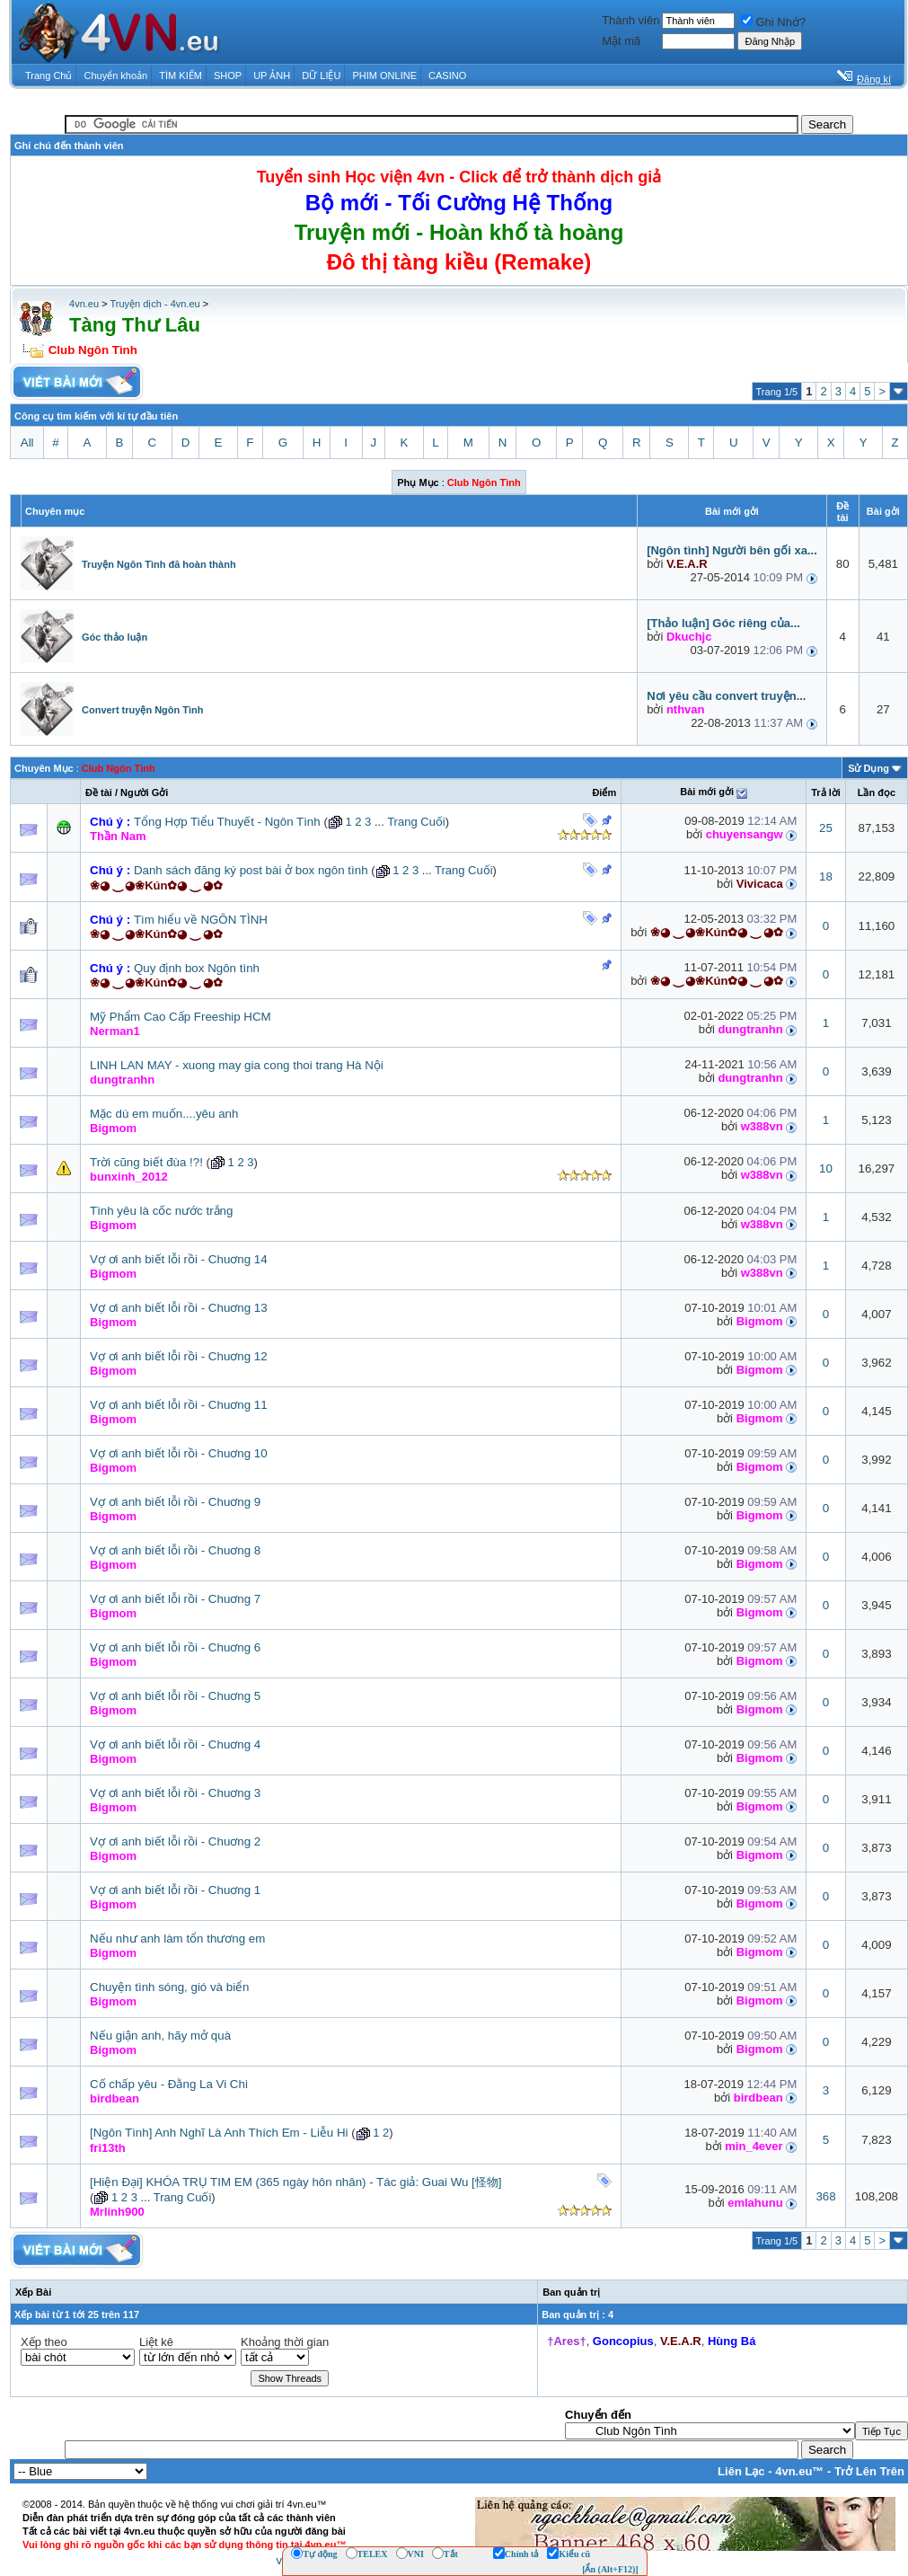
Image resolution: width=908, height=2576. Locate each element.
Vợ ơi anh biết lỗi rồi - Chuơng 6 (175, 1647)
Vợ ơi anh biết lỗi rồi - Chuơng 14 (179, 1259)
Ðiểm (604, 792)
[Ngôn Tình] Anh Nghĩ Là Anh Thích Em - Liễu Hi (219, 2132)
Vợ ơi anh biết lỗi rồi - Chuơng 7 (175, 1599)
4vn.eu (84, 303)
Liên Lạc (741, 2471)
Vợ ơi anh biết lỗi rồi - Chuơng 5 (175, 1696)
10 (826, 1168)
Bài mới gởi (707, 791)
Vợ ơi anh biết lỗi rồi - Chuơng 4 (175, 1744)
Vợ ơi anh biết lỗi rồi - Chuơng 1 (175, 1890)
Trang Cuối (416, 821)
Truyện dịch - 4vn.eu (154, 303)
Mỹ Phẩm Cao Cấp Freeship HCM (180, 1016)
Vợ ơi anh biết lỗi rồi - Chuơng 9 (175, 1502)
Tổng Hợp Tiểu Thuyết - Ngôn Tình (227, 821)
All (27, 442)
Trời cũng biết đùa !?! (146, 1162)
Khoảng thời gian (285, 2342)
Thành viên (630, 20)
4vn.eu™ (799, 2471)
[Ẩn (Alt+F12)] (610, 2569)
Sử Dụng (868, 768)
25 (826, 828)
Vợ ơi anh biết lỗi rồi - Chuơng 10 (179, 1453)
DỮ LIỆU (321, 75)
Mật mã (621, 41)
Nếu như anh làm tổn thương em (177, 1938)
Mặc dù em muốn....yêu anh (164, 1113)
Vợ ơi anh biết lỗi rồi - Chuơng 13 (179, 1308)
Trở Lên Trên (869, 2471)
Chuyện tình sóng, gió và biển (170, 1987)
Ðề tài (98, 792)
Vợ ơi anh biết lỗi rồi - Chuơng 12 (179, 1356)
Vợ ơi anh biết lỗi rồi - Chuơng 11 (179, 1405)
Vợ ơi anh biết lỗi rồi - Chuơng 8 (175, 1550)
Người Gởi (144, 792)
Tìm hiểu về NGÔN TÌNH (201, 919)
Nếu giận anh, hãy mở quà (160, 2035)
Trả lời (826, 792)
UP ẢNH (271, 75)
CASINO (447, 75)
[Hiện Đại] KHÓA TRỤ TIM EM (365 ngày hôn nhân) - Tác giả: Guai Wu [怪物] (296, 2182)
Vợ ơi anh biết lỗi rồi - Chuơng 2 (175, 1841)
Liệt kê (156, 2342)
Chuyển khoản (116, 75)
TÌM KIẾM (180, 75)
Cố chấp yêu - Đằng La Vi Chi (169, 2084)
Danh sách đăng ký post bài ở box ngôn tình (251, 870)
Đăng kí (874, 79)
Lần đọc (876, 792)
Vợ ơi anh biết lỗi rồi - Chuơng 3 (175, 1793)
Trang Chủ (48, 75)
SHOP (228, 75)
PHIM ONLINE (384, 75)
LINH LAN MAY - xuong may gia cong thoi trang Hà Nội (236, 1065)
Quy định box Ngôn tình (197, 968)
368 (825, 2196)
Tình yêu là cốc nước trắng (161, 1210)
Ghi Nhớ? (773, 22)
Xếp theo (44, 2342)
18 (826, 876)
